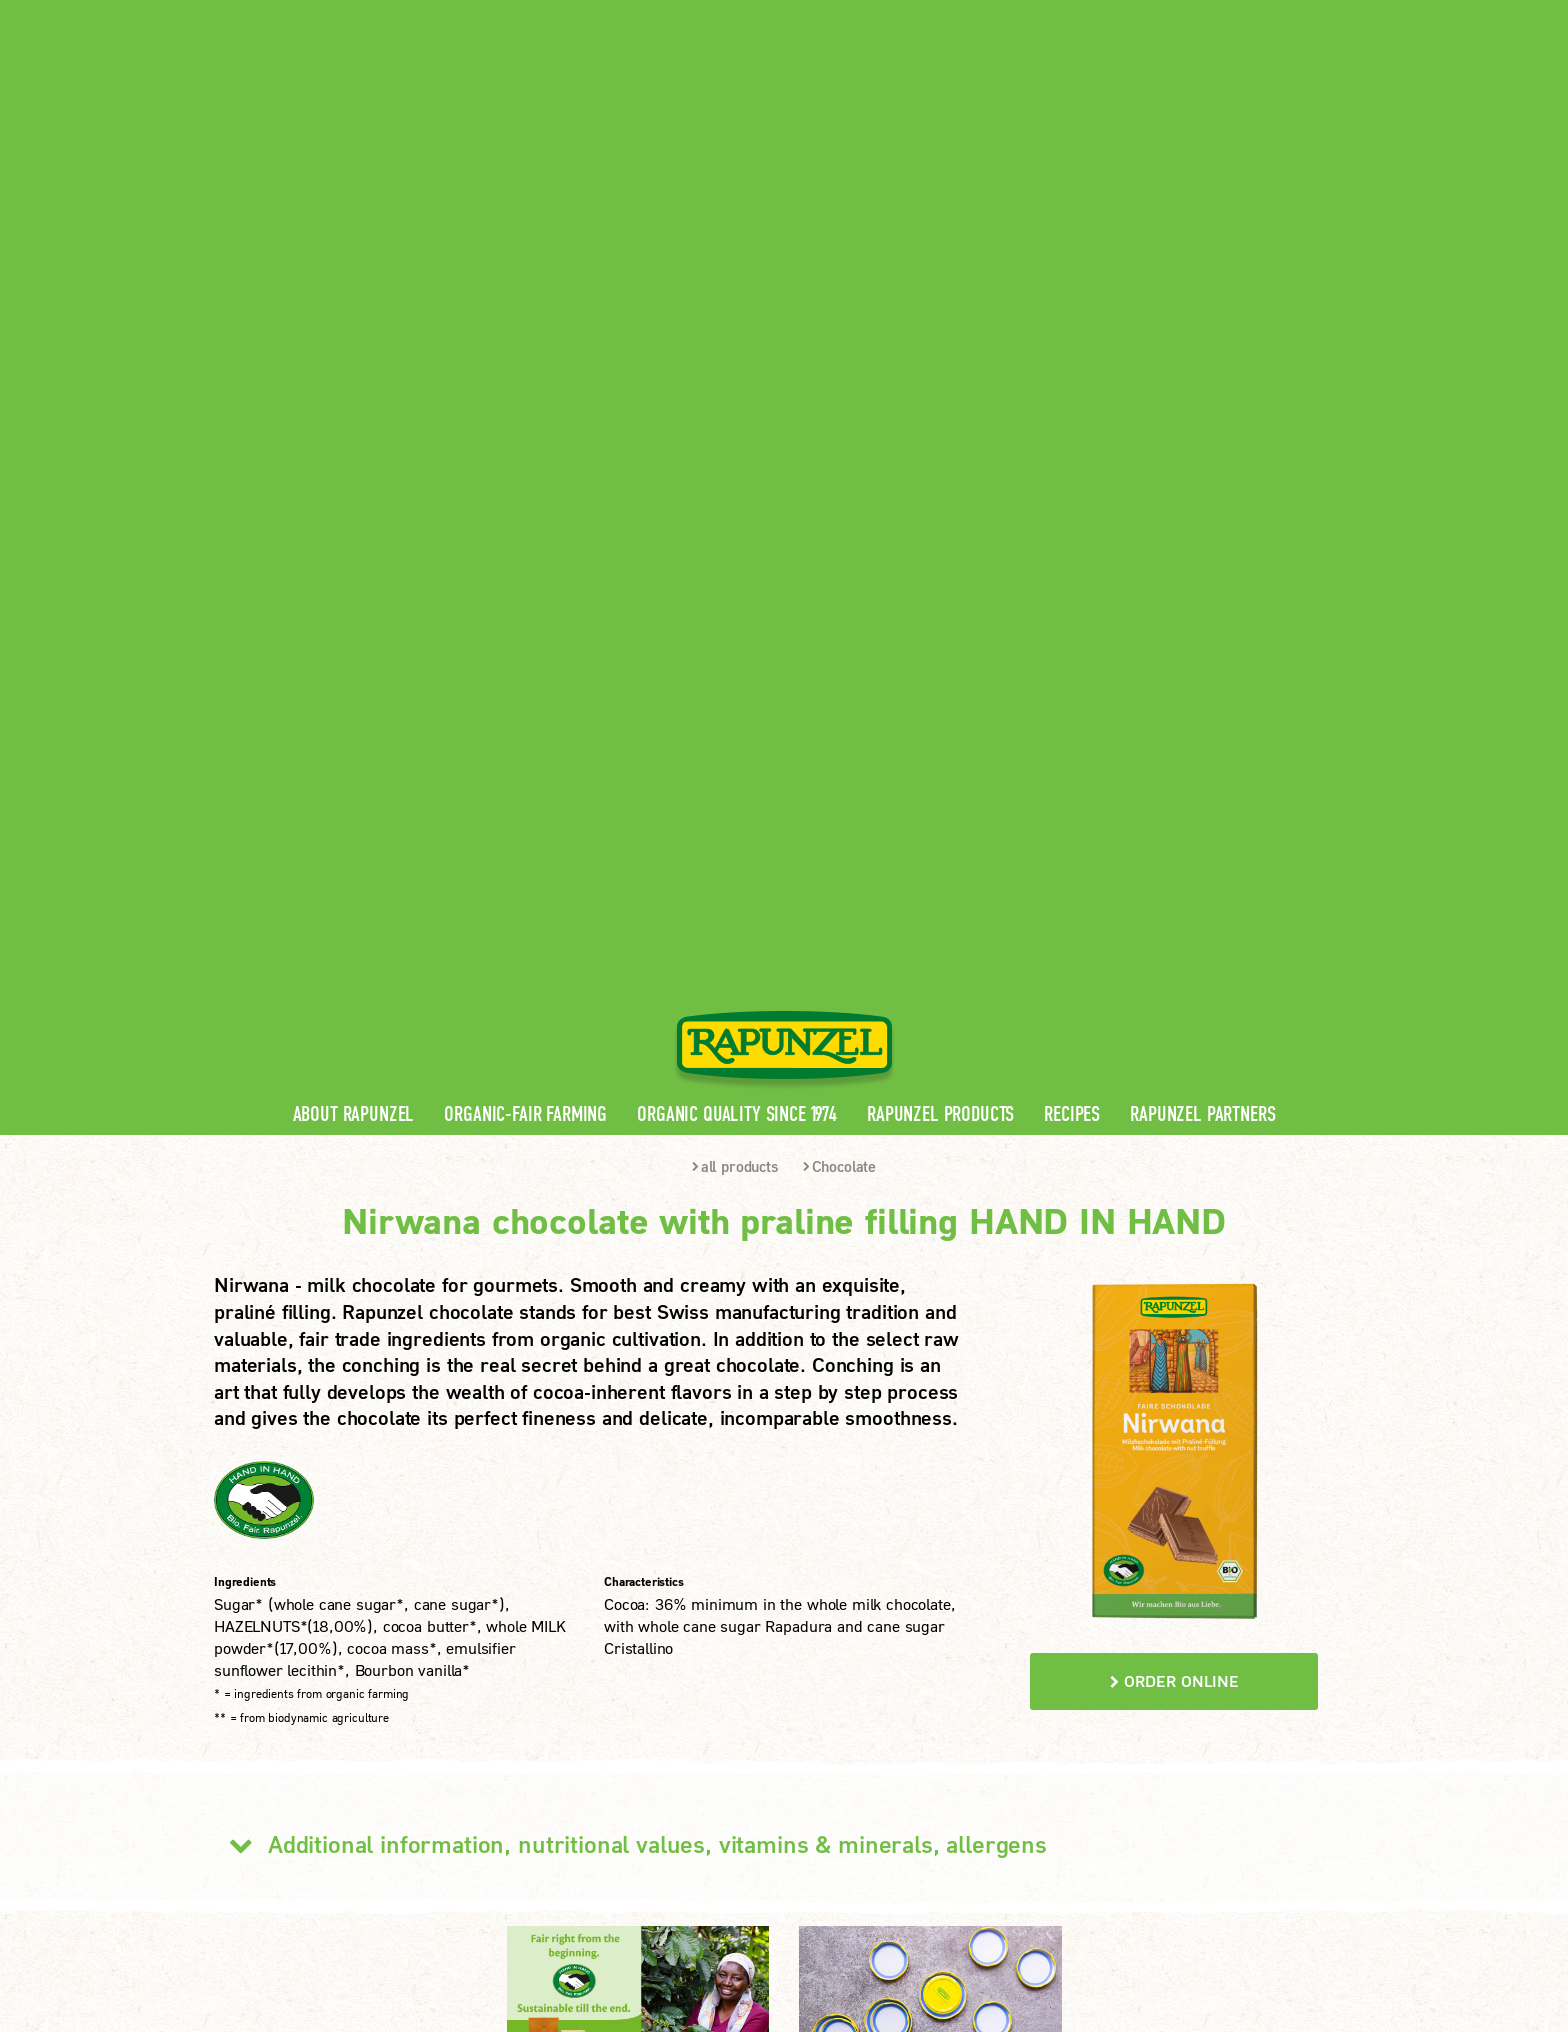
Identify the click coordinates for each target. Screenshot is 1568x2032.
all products (735, 513)
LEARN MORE (293, 1796)
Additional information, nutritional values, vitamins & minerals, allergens (630, 1191)
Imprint (469, 1900)
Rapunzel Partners (1202, 461)
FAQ (528, 1726)
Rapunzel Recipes (574, 1694)
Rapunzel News (567, 1630)
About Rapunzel (354, 461)
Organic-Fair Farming (525, 461)
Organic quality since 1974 (737, 461)
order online (1174, 1027)
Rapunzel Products (940, 461)
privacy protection (583, 1900)
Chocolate (839, 513)
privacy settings (729, 1900)
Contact (1185, 15)
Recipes (1072, 461)
